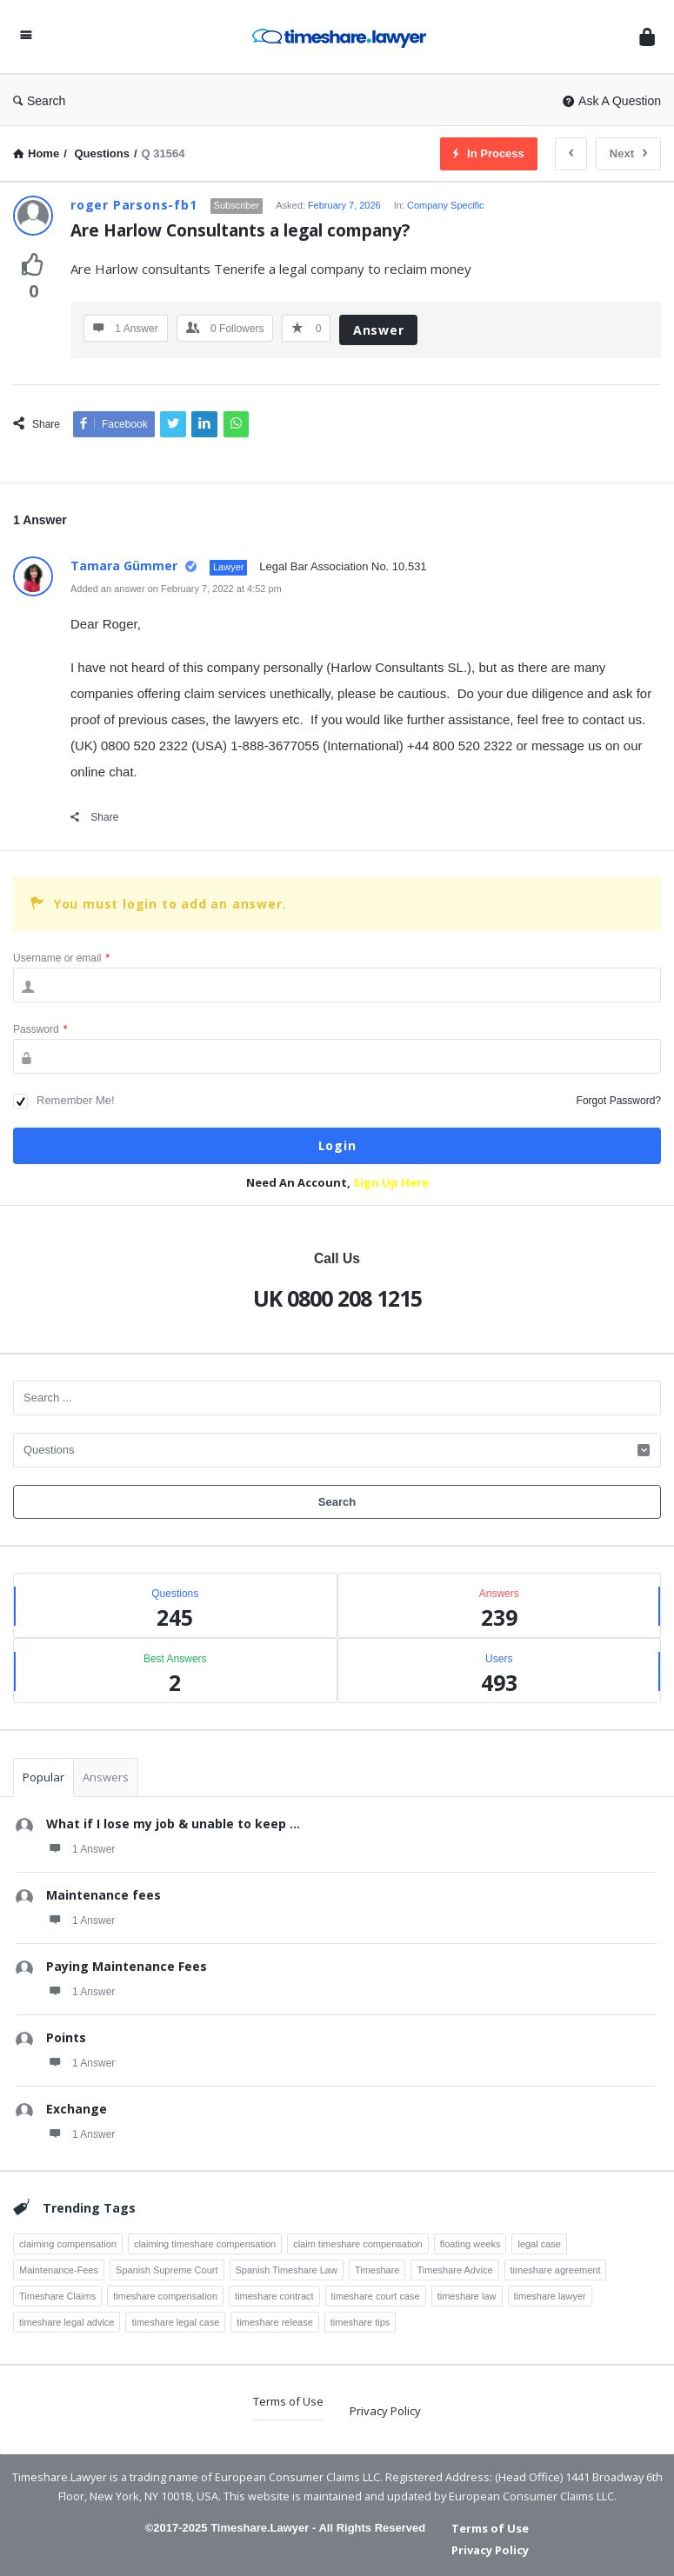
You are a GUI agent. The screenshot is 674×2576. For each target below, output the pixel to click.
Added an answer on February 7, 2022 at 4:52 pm (176, 588)
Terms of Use (288, 2401)
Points (66, 2037)
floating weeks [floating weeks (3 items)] (470, 2244)
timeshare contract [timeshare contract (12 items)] (274, 2296)
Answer (378, 330)
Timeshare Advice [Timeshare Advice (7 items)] (454, 2270)
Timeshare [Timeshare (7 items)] (377, 2270)
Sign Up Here (391, 1182)
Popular (43, 1777)
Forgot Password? (619, 1101)
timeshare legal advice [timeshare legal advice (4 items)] (66, 2322)
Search (39, 101)
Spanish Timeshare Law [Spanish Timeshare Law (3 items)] (286, 2270)
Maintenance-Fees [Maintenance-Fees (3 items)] (58, 2270)
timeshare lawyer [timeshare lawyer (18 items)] (550, 2296)
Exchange (76, 2108)
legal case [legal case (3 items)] (539, 2244)
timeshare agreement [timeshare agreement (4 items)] (556, 2270)
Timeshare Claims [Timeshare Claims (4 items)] (57, 2296)
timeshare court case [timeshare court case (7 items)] (375, 2296)
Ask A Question (612, 101)
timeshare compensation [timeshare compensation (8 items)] (165, 2296)
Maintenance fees (103, 1895)
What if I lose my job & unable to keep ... (173, 1823)
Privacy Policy (385, 2411)
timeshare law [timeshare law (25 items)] (467, 2296)
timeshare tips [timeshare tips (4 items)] (360, 2322)
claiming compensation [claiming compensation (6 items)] (68, 2244)
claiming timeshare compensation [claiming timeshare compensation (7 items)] (205, 2244)
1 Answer (80, 1848)
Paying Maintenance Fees (126, 1966)
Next (628, 153)
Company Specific (445, 205)
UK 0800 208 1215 (337, 1298)
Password (40, 1029)
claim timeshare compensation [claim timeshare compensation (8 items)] (358, 2244)
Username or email (61, 958)
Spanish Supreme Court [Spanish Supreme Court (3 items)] (166, 2270)
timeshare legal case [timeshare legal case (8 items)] (175, 2322)
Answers (106, 1777)
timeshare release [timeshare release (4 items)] (274, 2322)
